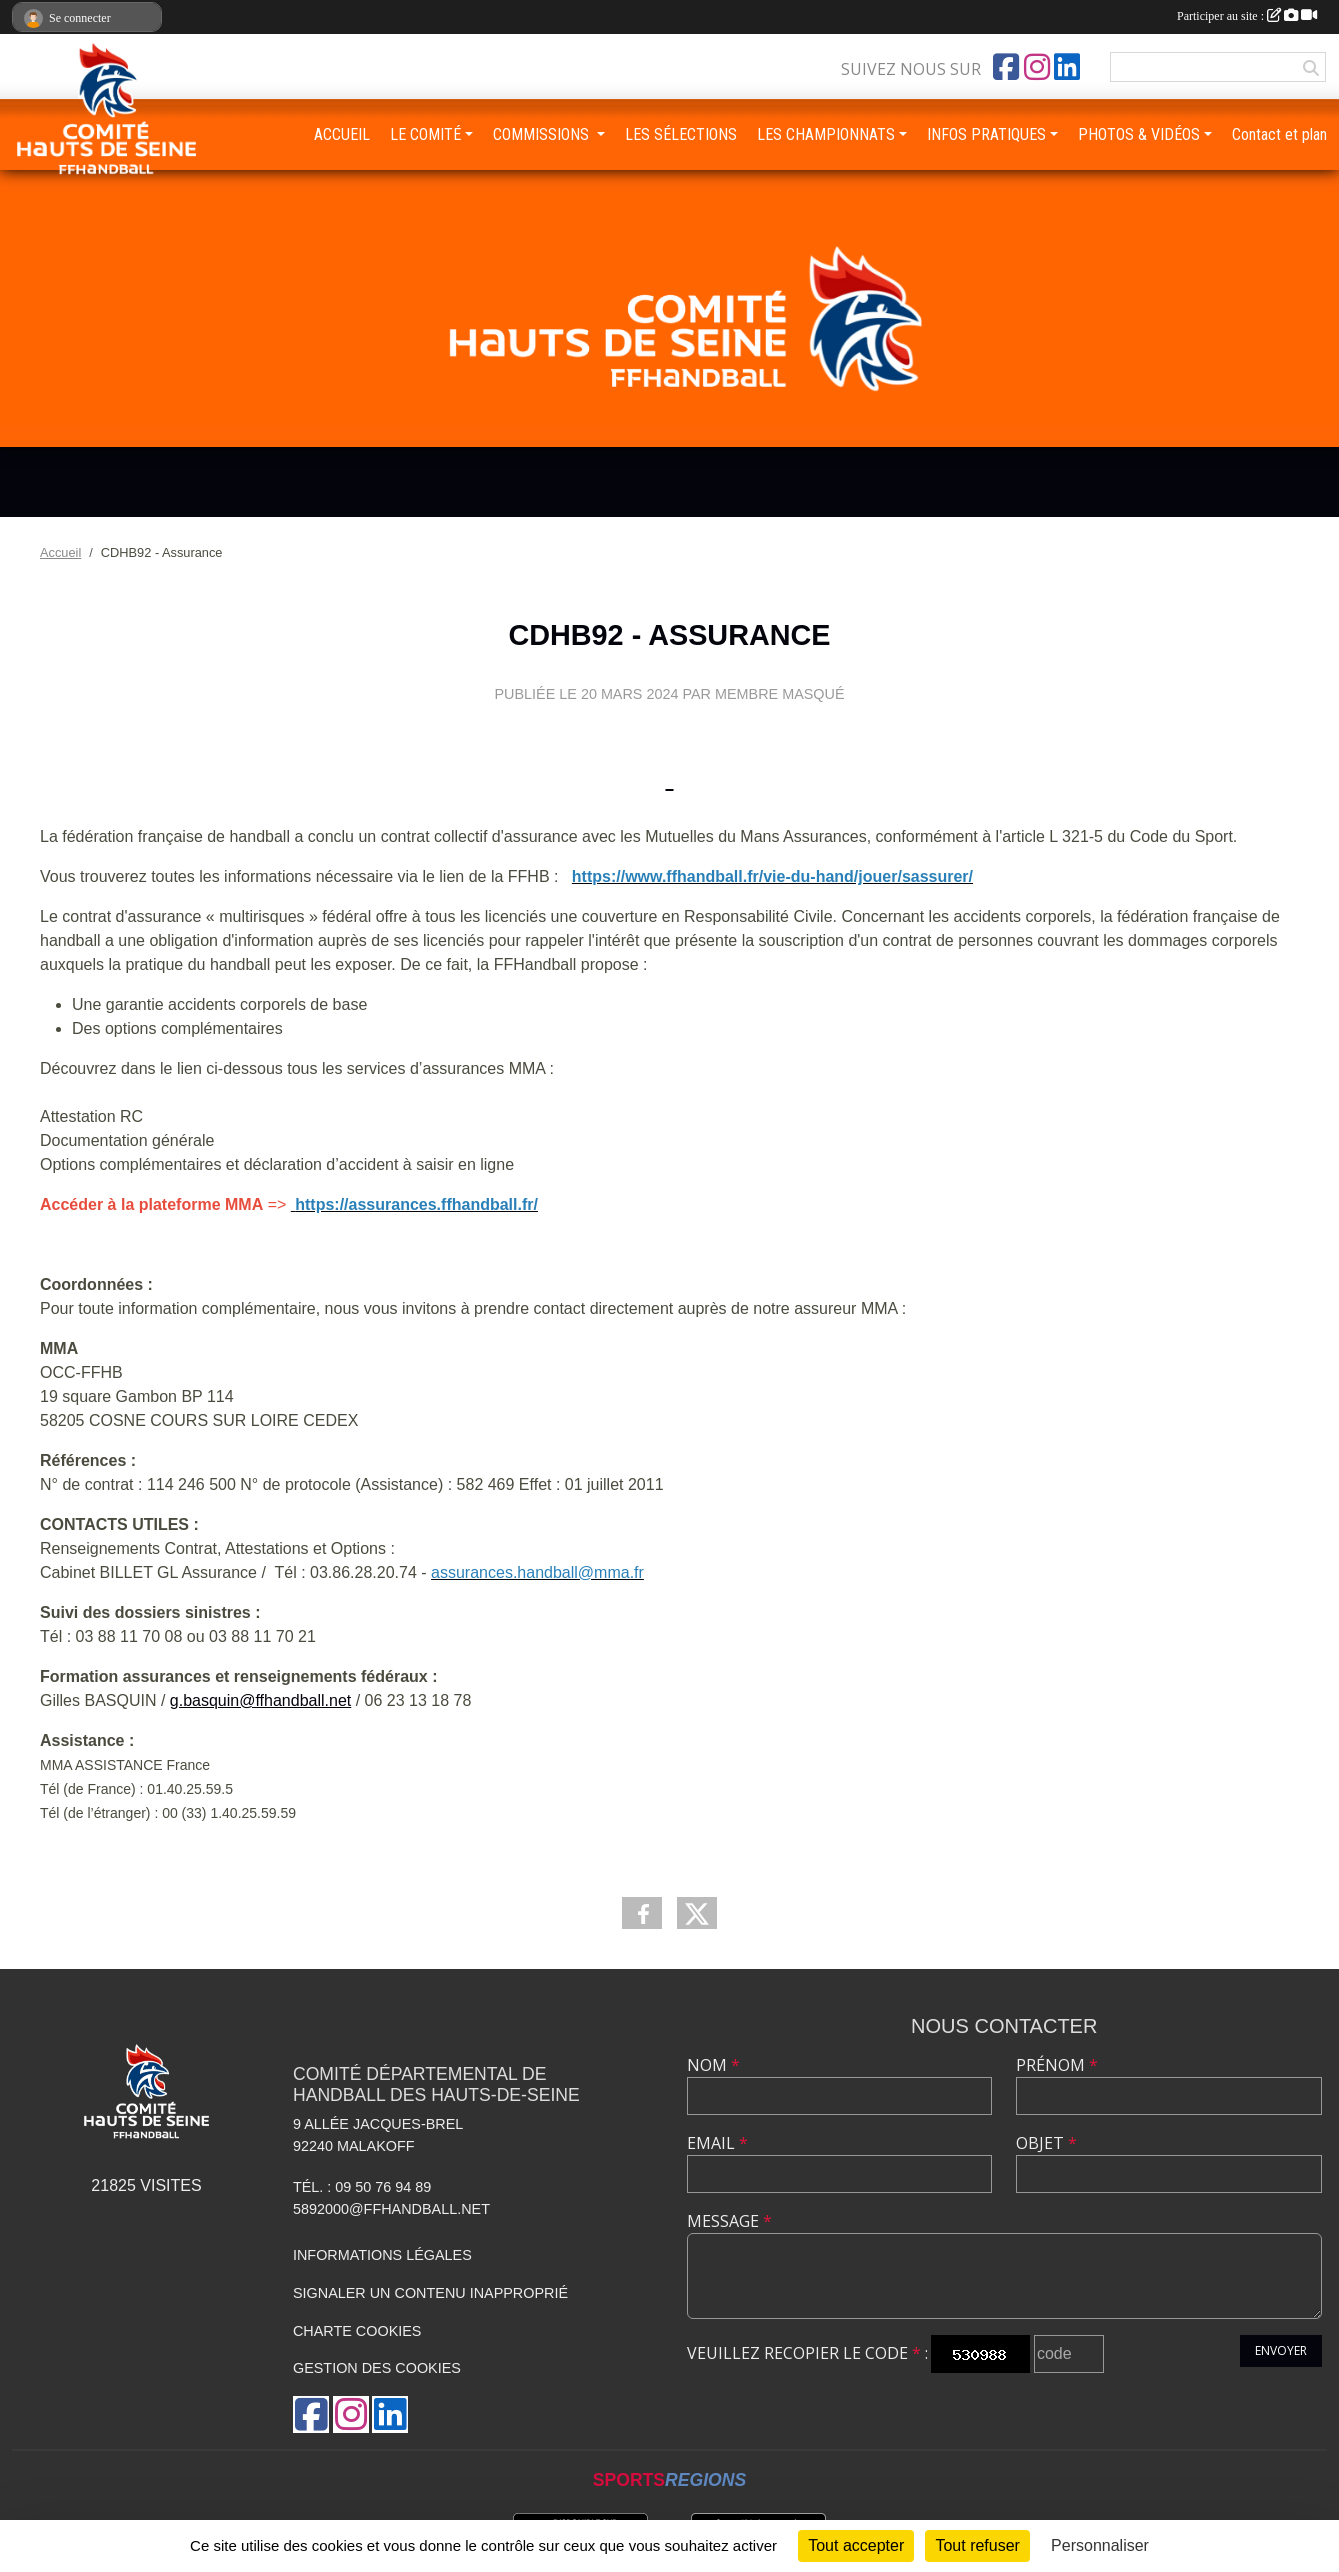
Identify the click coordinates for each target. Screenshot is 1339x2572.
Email (717, 2143)
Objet (1046, 2143)
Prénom (1057, 2065)
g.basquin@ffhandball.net (260, 1700)
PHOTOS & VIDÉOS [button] (1139, 134)
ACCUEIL (342, 134)
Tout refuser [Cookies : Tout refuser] (977, 2545)
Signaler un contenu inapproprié (430, 2293)
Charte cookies (357, 2331)
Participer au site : (1247, 16)
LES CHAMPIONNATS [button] (826, 134)
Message (729, 2221)
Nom (713, 2065)
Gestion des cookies (377, 2368)
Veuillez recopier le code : (807, 2353)
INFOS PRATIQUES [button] (986, 134)
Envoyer (1281, 2350)
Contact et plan (1279, 134)
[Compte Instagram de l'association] (1037, 67)
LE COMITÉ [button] (425, 134)
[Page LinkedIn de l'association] (1067, 67)
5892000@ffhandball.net (391, 2209)
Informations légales (382, 2255)
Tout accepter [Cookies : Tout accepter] (856, 2545)
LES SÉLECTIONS (681, 134)
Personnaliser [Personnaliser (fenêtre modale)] (1100, 2545)
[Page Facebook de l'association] (1006, 67)
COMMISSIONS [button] (543, 134)
